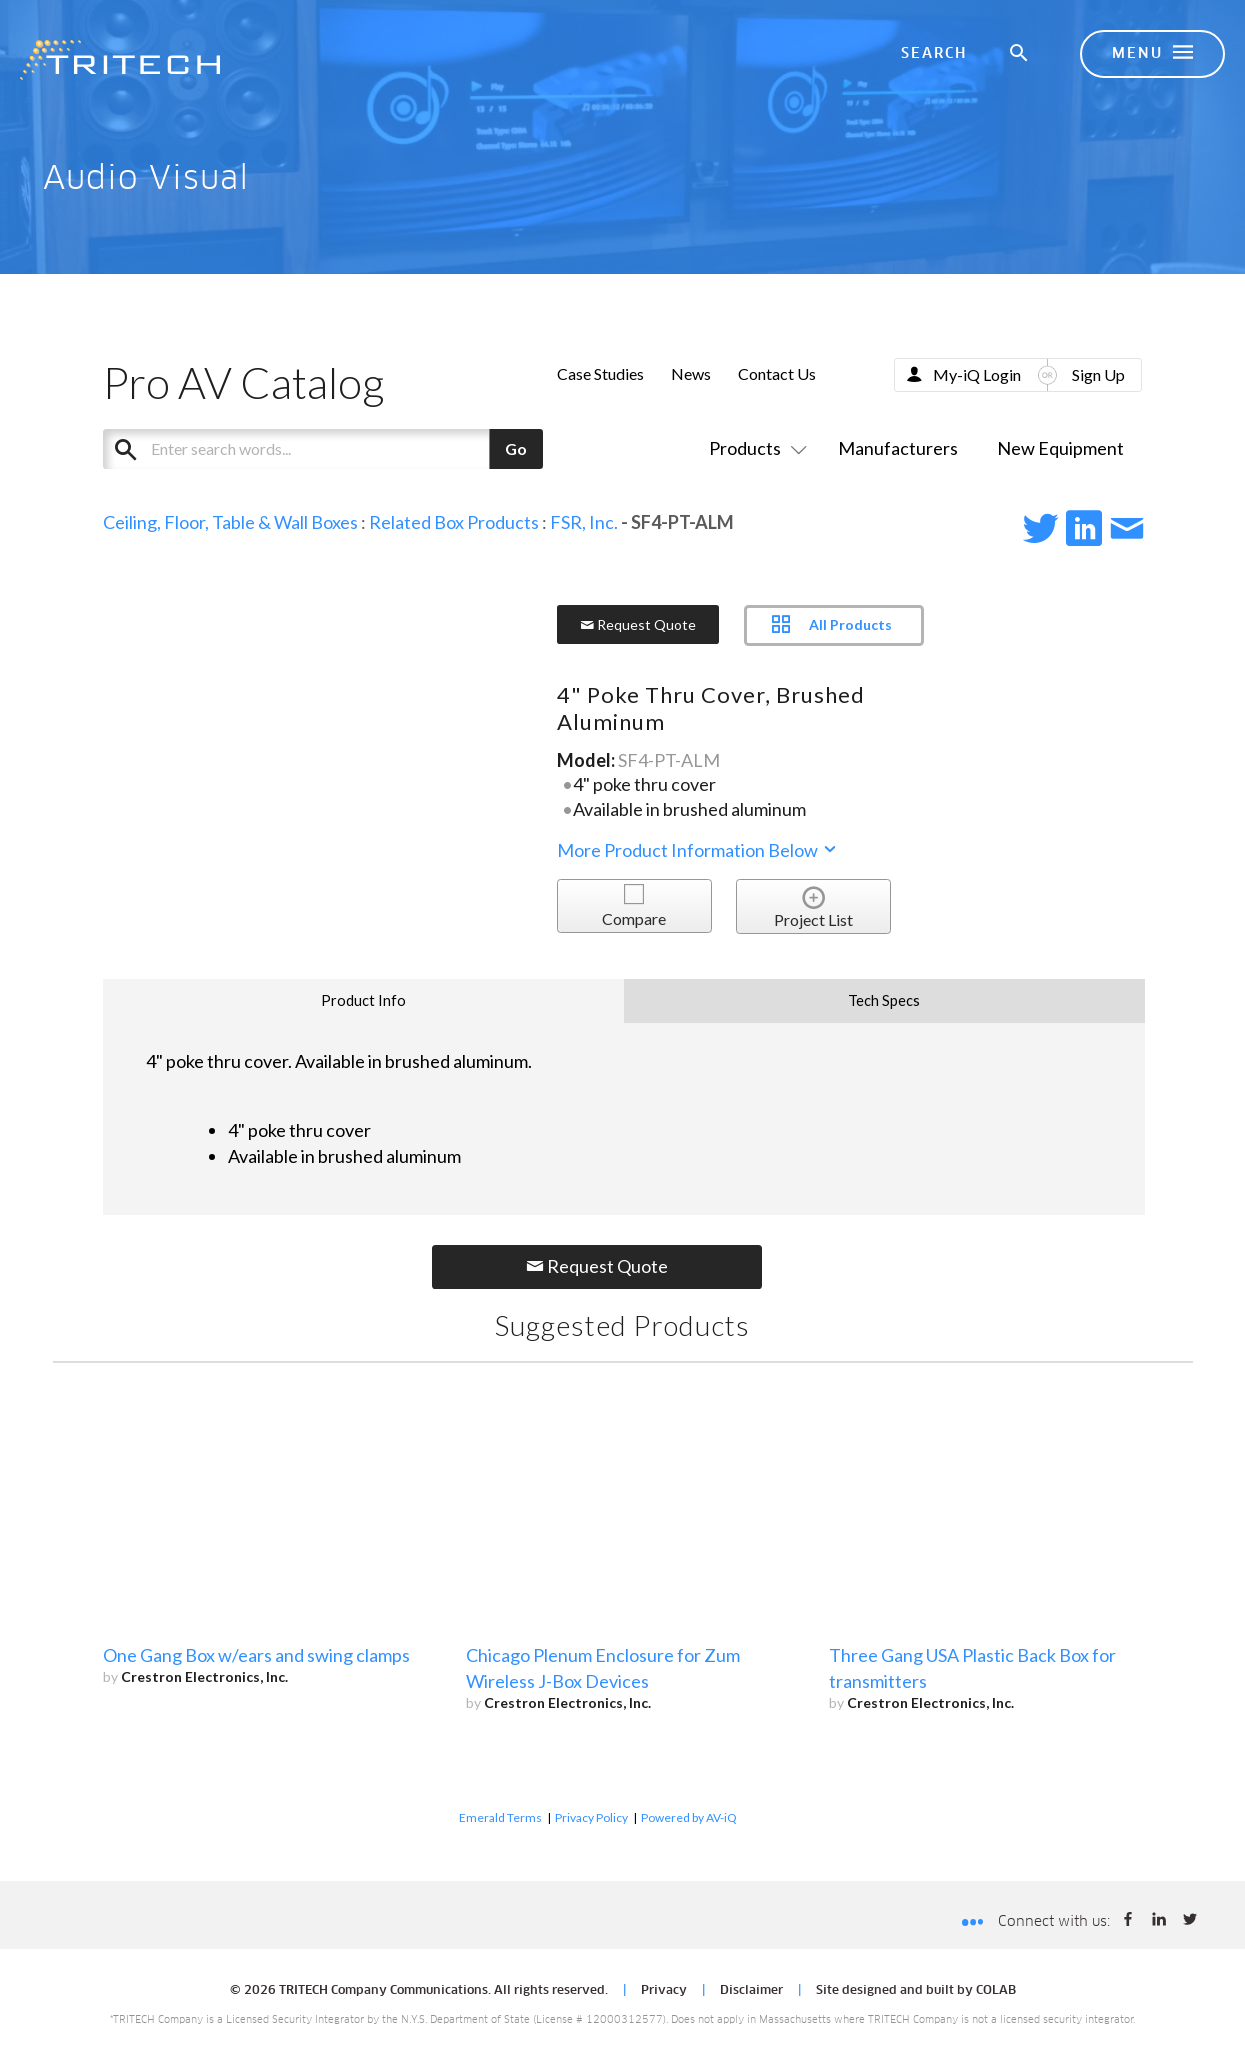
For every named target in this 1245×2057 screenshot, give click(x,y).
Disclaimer (751, 1991)
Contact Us (777, 373)
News (691, 373)
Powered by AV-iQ (689, 1817)
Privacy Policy (591, 1817)
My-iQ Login (977, 374)
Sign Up (1098, 374)
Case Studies (600, 373)
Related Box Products (454, 522)
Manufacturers (898, 448)
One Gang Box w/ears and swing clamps (256, 1655)
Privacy (664, 1991)
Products (754, 448)
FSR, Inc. (584, 522)
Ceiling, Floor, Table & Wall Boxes (230, 522)
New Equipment (1060, 448)
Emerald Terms (500, 1817)
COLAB (996, 1991)
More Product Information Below (698, 850)
